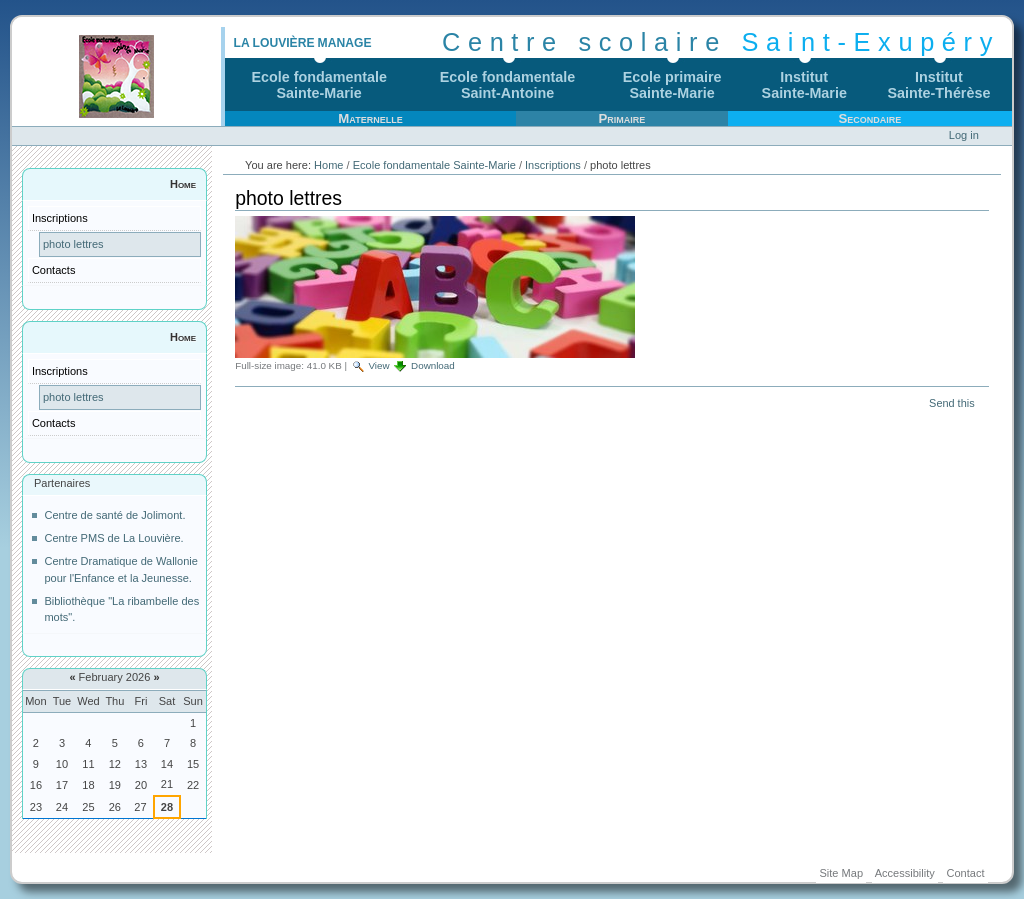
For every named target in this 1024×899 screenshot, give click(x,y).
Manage (345, 43)
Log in (964, 135)
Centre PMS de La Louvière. (113, 538)
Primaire (621, 118)
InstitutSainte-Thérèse (939, 85)
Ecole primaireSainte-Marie (672, 85)
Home (183, 184)
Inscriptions (553, 165)
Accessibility (905, 873)
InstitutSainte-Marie (804, 85)
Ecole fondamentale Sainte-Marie (434, 165)
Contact (965, 873)
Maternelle (370, 118)
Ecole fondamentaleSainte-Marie (319, 85)
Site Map (841, 873)
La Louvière (273, 43)
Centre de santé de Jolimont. (114, 515)
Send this (951, 403)
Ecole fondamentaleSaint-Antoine (508, 85)
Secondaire (869, 118)
